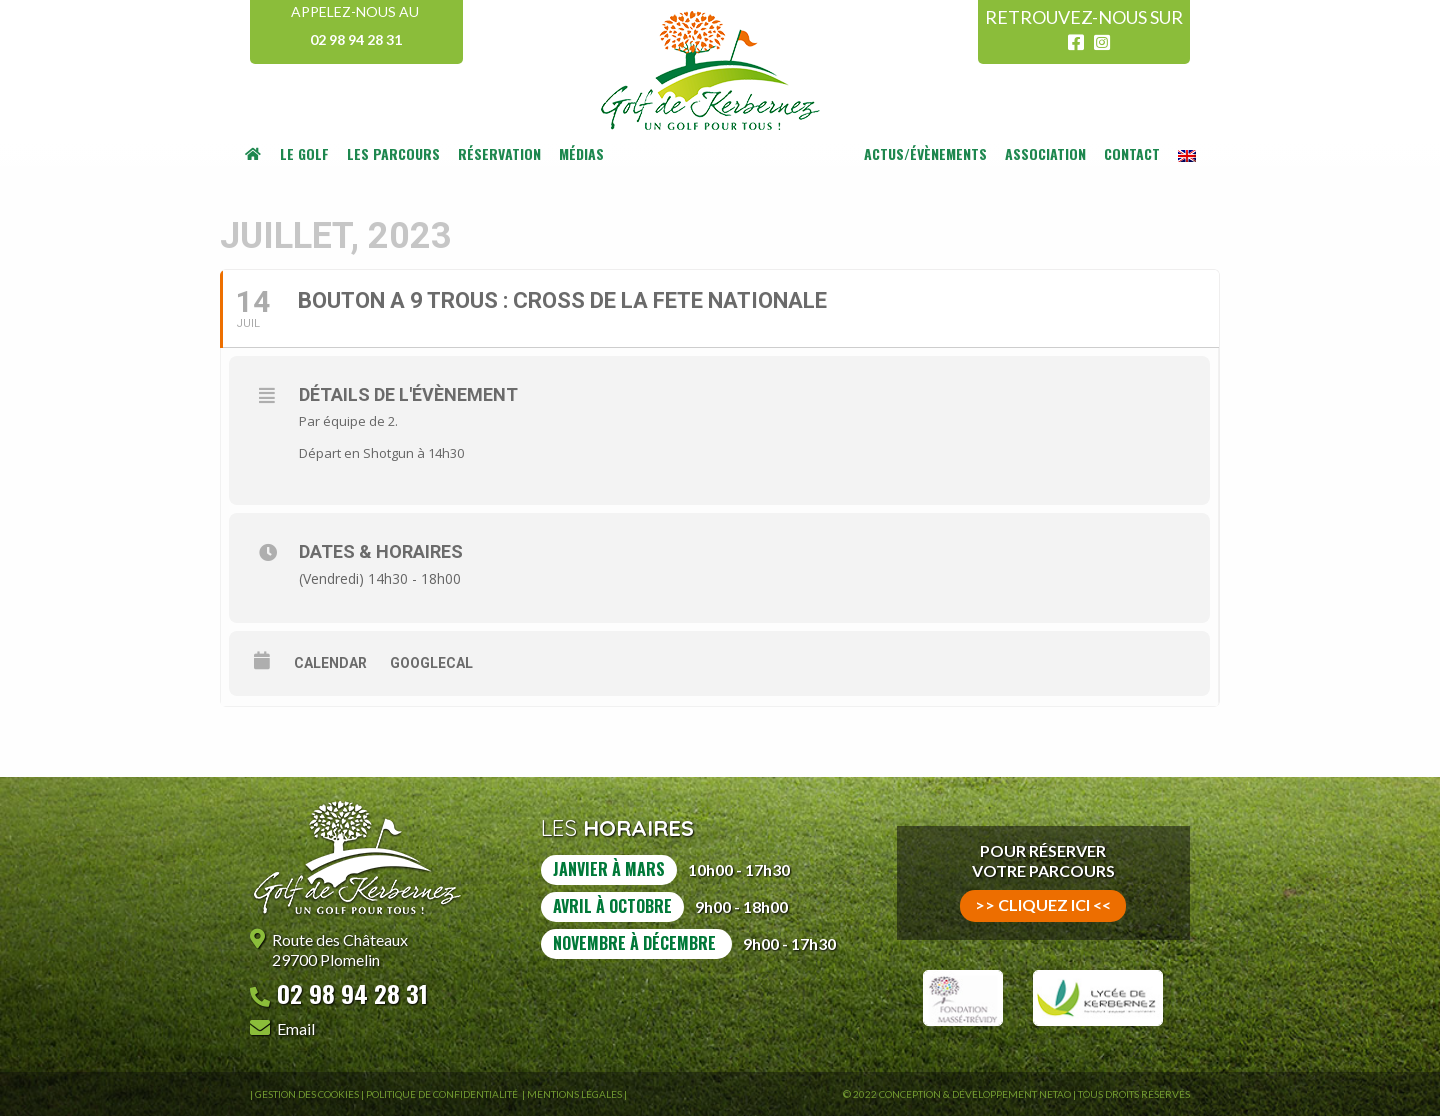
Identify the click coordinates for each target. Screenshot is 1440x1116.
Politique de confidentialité (443, 1094)
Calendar (330, 663)
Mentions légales (574, 1094)
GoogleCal (431, 663)
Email (296, 1028)
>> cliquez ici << (1043, 904)
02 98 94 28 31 (356, 39)
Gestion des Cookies (307, 1094)
